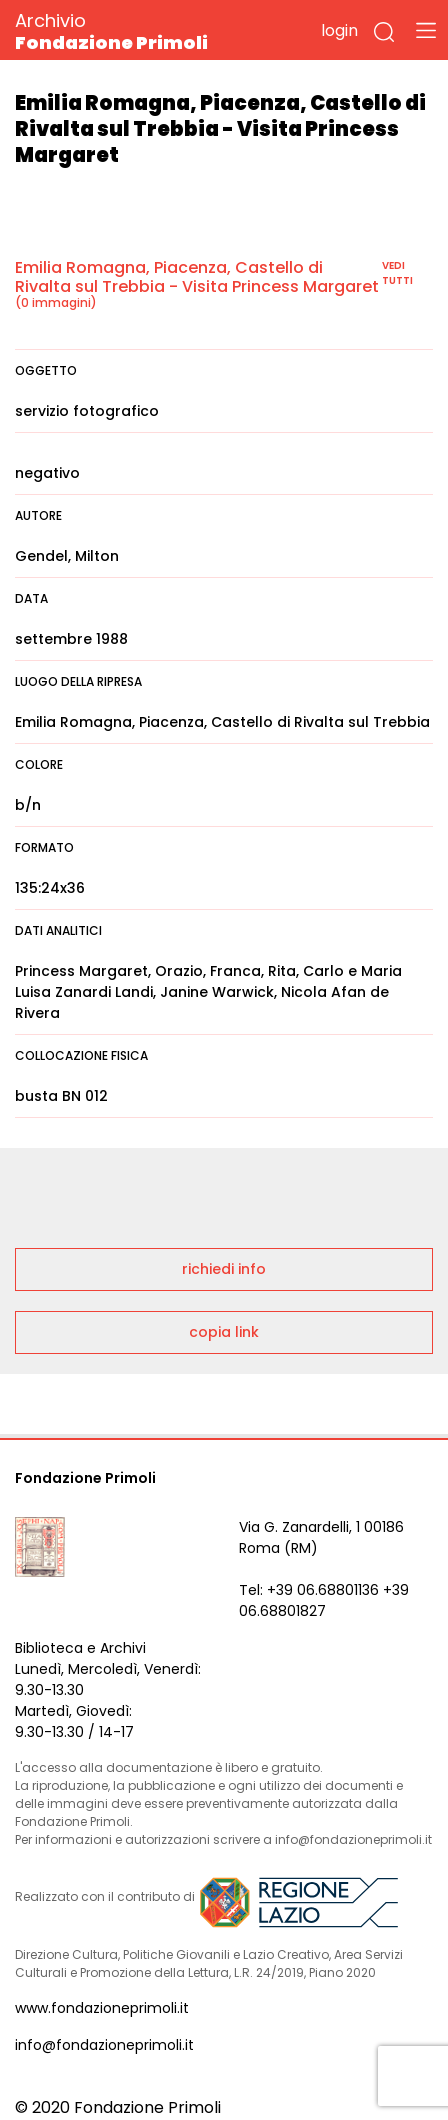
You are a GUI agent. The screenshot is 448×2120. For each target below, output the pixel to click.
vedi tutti (397, 273)
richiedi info (224, 1269)
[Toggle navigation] (426, 30)
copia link (224, 1332)
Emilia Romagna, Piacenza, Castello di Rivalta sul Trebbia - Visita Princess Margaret (197, 277)
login (339, 30)
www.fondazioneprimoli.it (102, 2008)
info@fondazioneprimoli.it (104, 2045)
